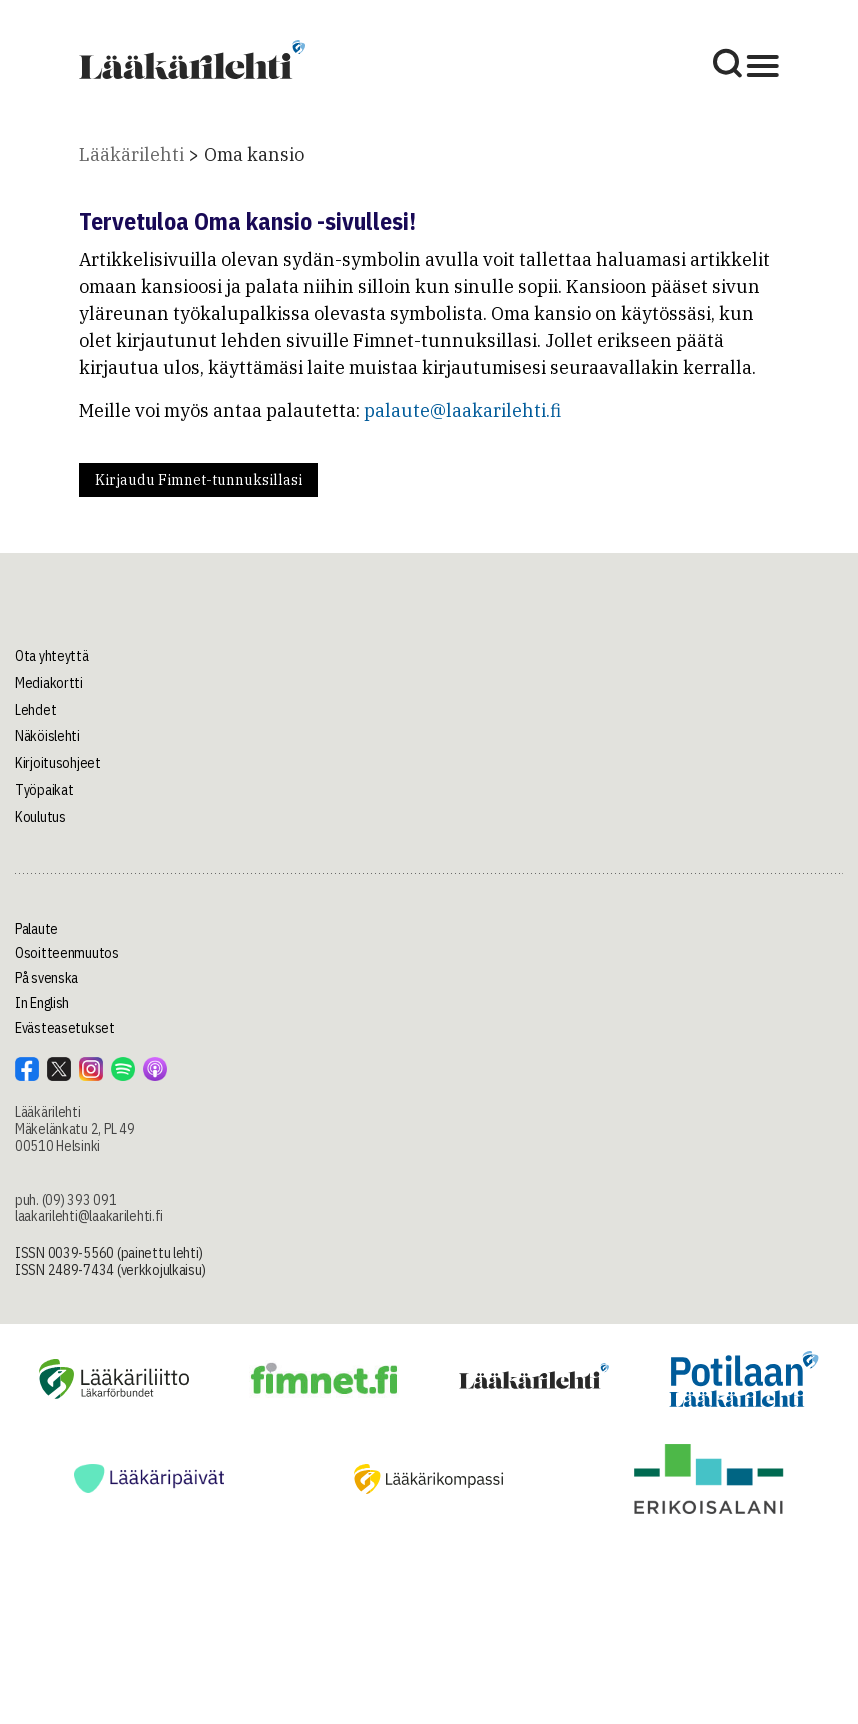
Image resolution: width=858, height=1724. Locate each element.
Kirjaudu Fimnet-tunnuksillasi (198, 480)
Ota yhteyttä (52, 656)
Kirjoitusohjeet (58, 763)
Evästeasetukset (65, 1028)
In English (42, 1003)
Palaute (36, 929)
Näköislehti (47, 736)
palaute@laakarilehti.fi (462, 410)
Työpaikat (44, 790)
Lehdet (35, 710)
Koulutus (40, 817)
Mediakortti (49, 683)
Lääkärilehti (131, 154)
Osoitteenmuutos (67, 953)
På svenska (46, 978)
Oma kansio (254, 154)
